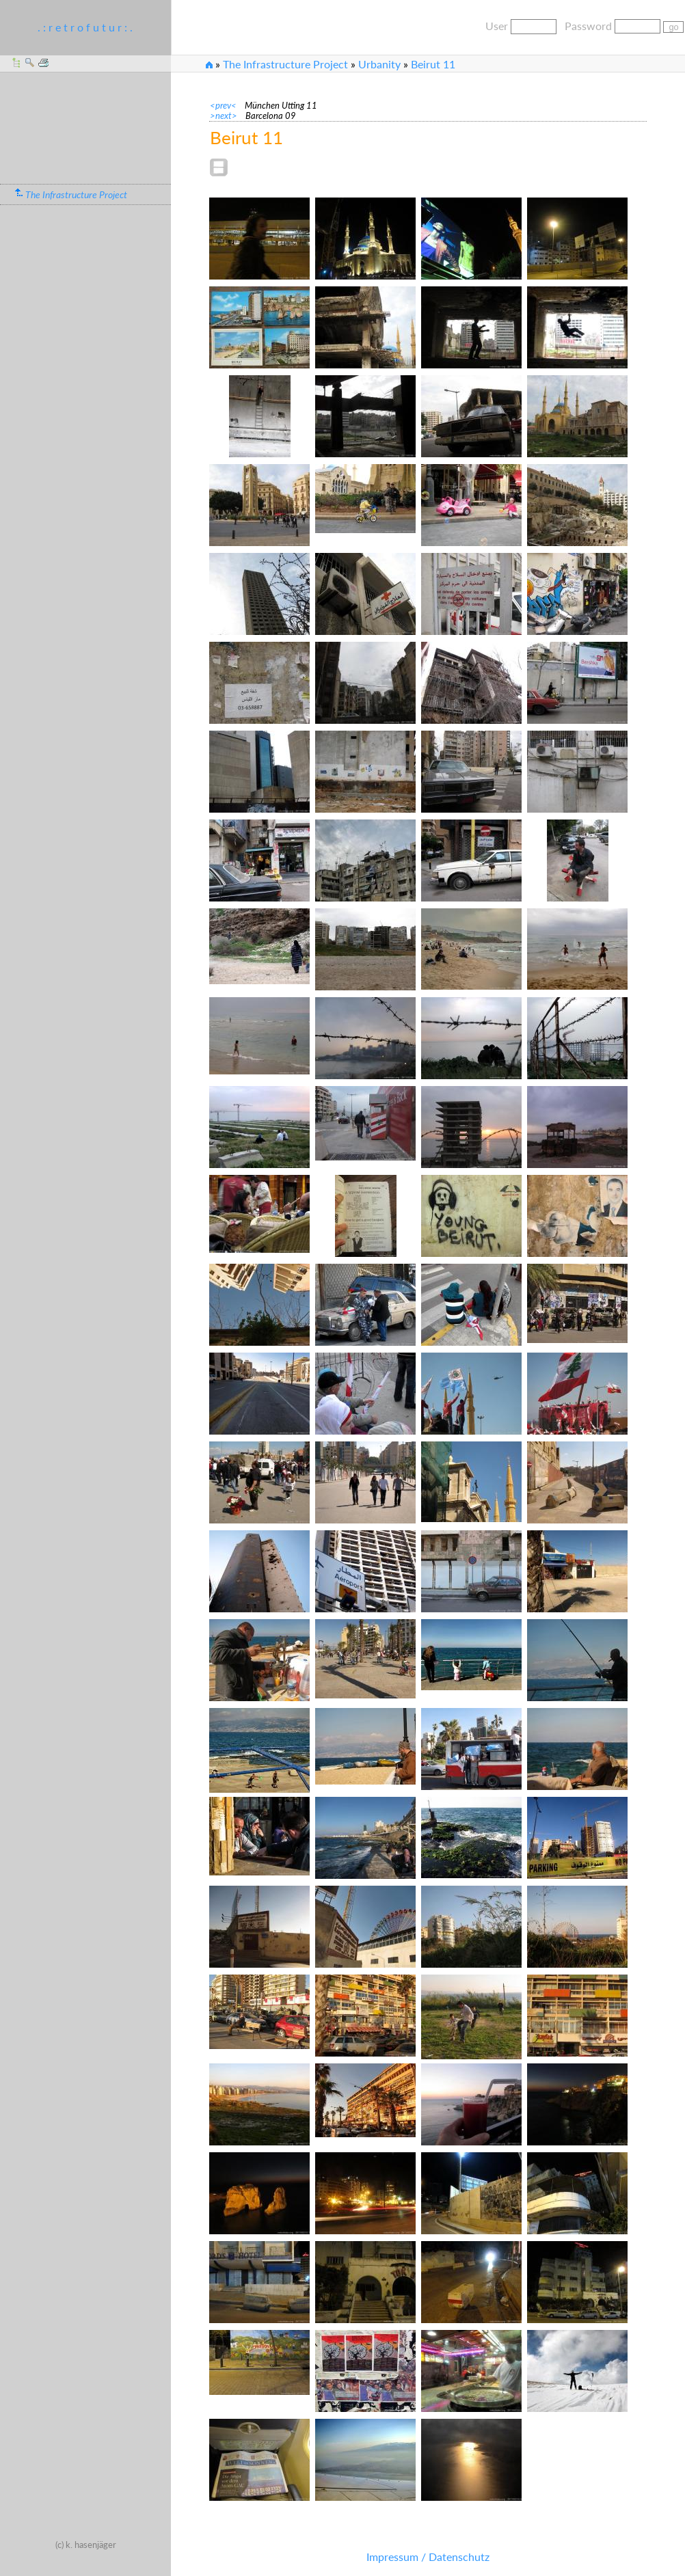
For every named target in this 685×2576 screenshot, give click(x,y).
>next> (227, 115)
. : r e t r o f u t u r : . (85, 27)
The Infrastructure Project (285, 63)
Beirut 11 (433, 63)
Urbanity (379, 63)
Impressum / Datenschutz (427, 2556)
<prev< (227, 105)
